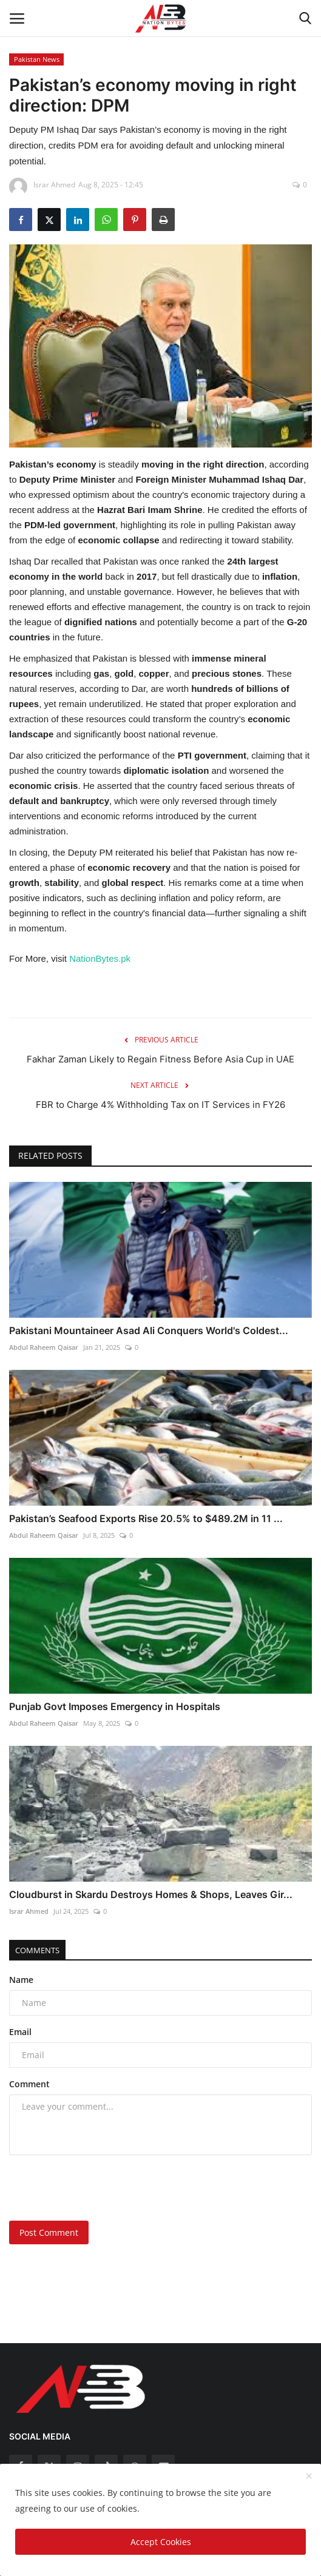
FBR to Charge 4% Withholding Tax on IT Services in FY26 (160, 1104)
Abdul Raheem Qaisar (43, 1347)
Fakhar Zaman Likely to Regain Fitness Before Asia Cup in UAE (160, 1059)
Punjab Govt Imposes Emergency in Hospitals (114, 1706)
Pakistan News (36, 59)
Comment (29, 2084)
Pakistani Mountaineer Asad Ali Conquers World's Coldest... (148, 1330)
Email (20, 2032)
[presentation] (84, 2183)
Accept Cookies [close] (160, 2541)
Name (21, 1979)
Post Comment (48, 2232)
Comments (37, 1950)
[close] (309, 2476)
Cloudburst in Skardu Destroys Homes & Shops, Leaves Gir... (150, 1894)
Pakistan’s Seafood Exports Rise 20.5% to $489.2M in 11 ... (146, 1518)
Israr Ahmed (29, 1911)
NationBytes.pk (99, 958)
